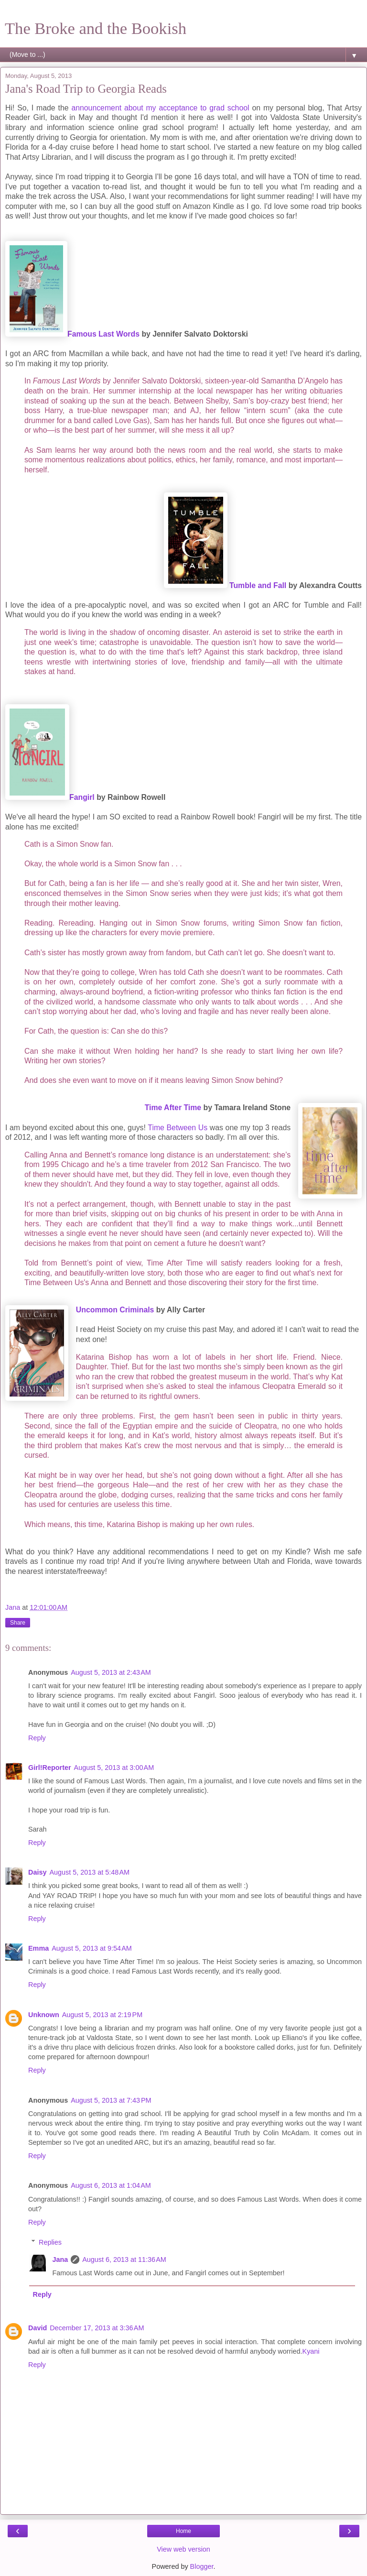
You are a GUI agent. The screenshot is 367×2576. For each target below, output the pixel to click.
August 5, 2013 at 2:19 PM (102, 2015)
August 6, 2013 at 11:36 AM (124, 2259)
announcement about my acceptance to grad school (160, 108)
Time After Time (173, 1107)
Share (17, 1622)
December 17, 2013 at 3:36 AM (97, 2328)
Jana (60, 2259)
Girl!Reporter (49, 1767)
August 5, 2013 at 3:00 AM (114, 1767)
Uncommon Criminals (115, 1310)
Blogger (202, 2566)
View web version (183, 2549)
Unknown (43, 2015)
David (37, 2328)
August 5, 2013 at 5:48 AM (89, 1872)
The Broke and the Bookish (95, 28)
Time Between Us (177, 1128)
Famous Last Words (103, 334)
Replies (50, 2242)
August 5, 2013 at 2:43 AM (111, 1672)
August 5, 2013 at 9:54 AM (92, 1948)
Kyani (311, 2351)
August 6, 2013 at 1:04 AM (111, 2185)
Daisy (37, 1872)
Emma (38, 1948)
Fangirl (82, 797)
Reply (37, 1738)
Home (183, 2531)
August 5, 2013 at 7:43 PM (111, 2100)
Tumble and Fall (257, 585)
